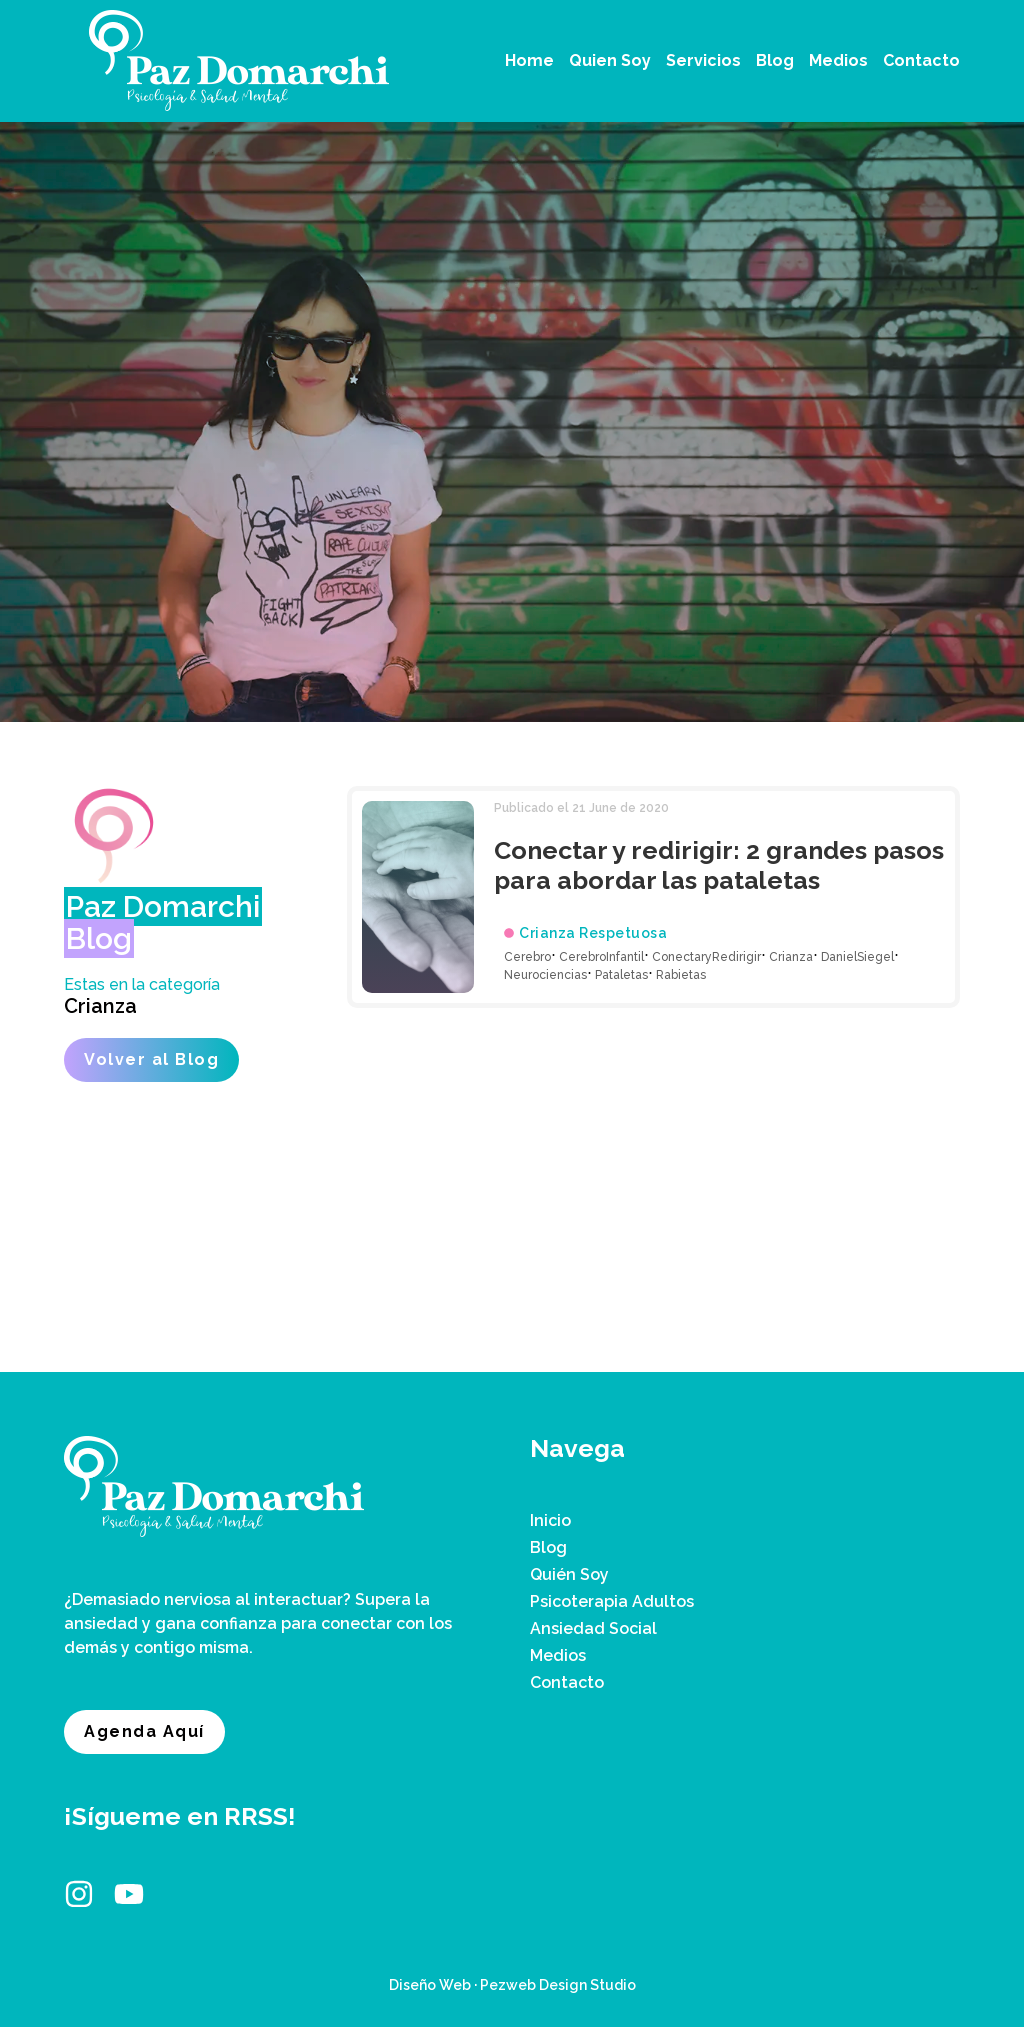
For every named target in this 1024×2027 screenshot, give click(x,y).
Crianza (100, 1006)
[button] (703, 61)
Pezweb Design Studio (558, 1985)
